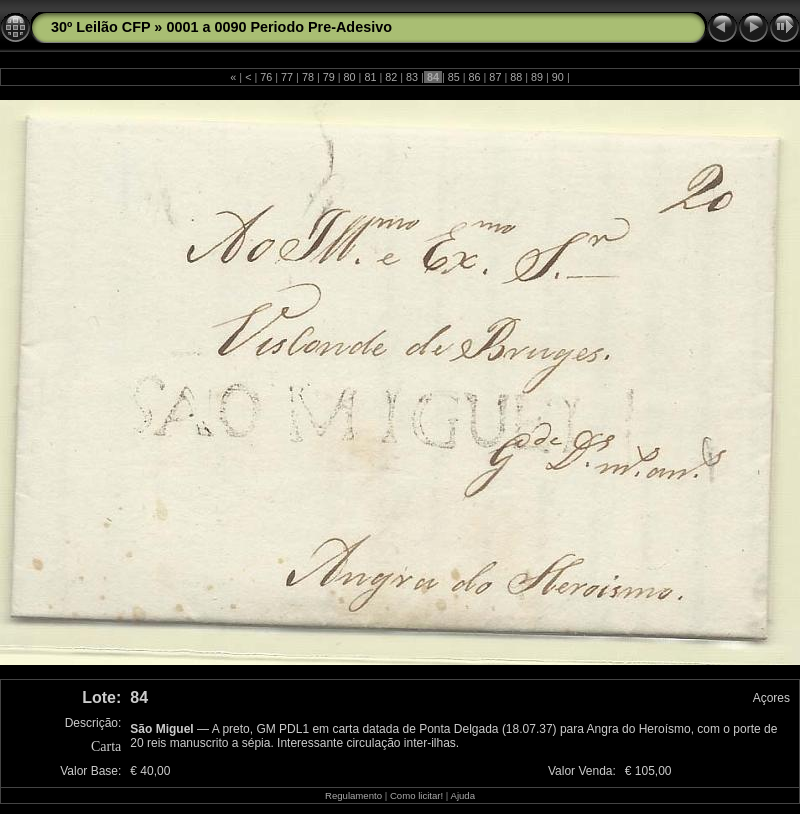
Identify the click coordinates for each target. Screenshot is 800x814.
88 (516, 77)
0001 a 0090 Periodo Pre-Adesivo (279, 27)
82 (391, 77)
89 (537, 77)
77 (287, 77)
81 (370, 77)
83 (412, 77)
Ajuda (462, 795)
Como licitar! (416, 795)
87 (495, 77)
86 (475, 77)
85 (454, 77)
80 (350, 77)
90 (558, 77)
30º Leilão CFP (100, 27)
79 (329, 77)
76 (266, 77)
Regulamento (353, 795)
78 (308, 77)
